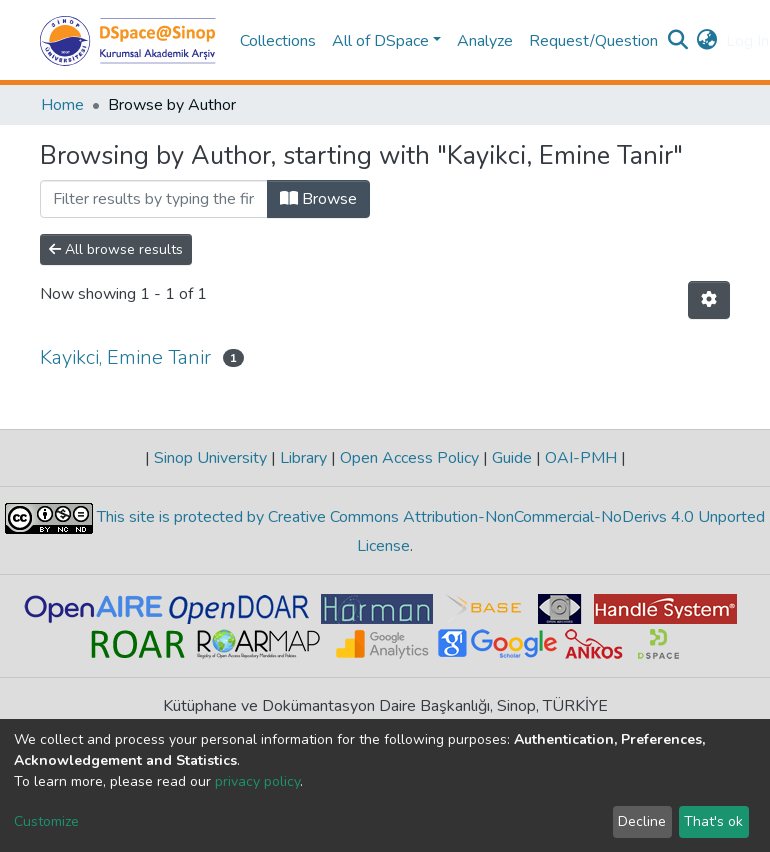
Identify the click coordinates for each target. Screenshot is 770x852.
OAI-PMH (581, 458)
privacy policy (257, 781)
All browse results (116, 249)
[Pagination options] (709, 300)
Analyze (485, 41)
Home (62, 105)
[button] (707, 41)
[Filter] (154, 199)
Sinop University (210, 458)
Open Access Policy (409, 458)
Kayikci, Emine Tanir (125, 357)
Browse (318, 199)
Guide (512, 458)
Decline (642, 821)
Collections (278, 41)
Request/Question (593, 41)
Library (303, 458)
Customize (46, 821)
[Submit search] (678, 41)
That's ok (713, 821)
